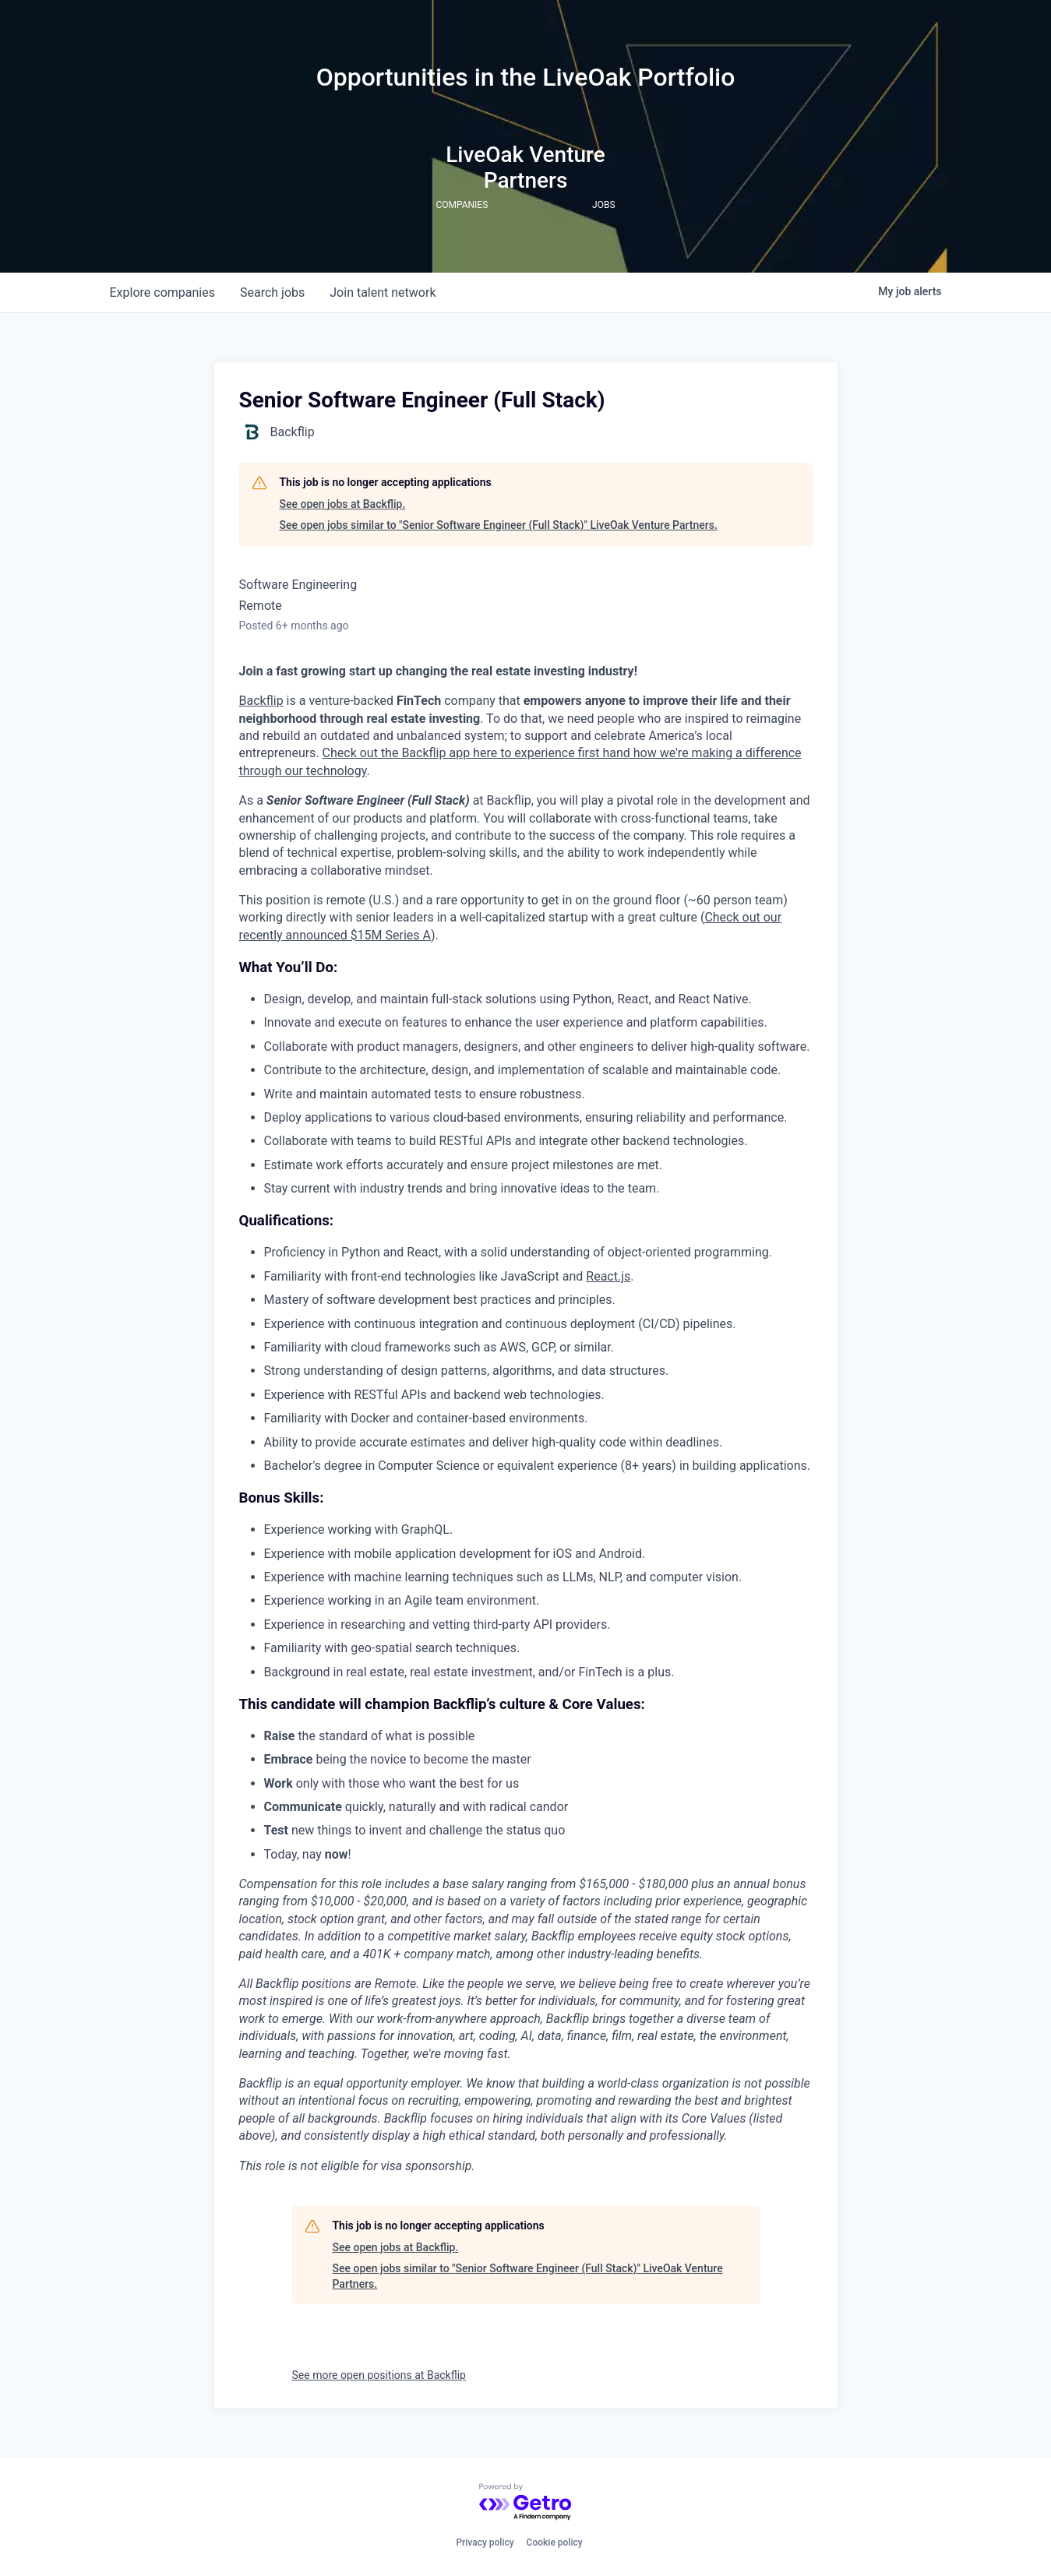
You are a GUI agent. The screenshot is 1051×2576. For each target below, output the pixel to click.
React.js (608, 1276)
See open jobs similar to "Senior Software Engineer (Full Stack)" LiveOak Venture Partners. (499, 525)
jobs (272, 292)
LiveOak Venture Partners (525, 167)
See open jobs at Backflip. (343, 504)
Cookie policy (555, 2542)
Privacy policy (484, 2542)
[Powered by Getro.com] (526, 2502)
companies (162, 292)
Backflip (261, 700)
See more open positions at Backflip (379, 2375)
